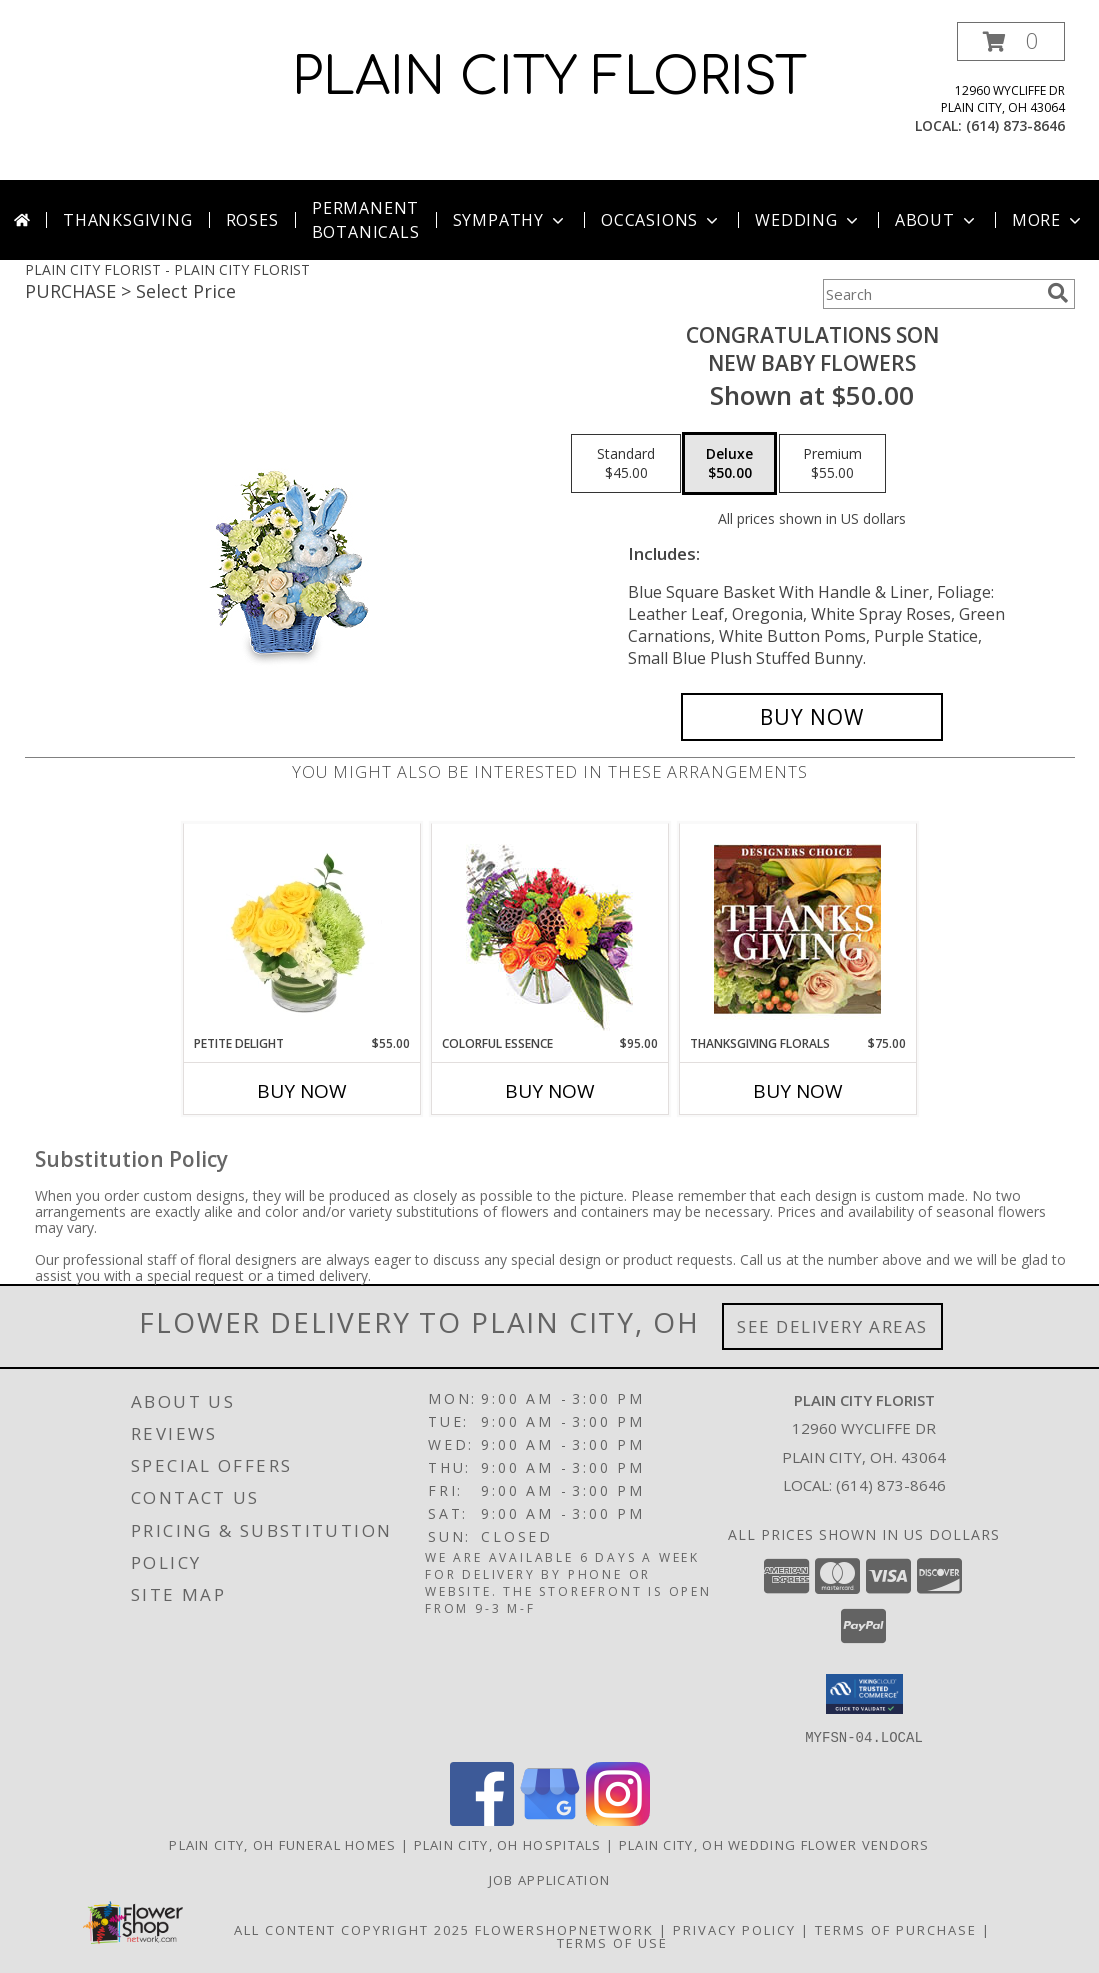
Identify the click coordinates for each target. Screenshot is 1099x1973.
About (937, 220)
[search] (1058, 293)
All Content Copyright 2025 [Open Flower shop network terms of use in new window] (352, 1929)
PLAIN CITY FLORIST (549, 78)
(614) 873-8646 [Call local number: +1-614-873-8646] (1015, 125)
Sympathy (510, 220)
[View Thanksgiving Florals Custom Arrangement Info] (797, 929)
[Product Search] (931, 294)
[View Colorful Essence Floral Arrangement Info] (549, 929)
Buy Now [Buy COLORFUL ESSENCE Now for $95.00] (550, 1091)
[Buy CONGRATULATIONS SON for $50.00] (812, 717)
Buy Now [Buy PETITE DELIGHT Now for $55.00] (302, 1091)
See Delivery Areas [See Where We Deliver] (832, 1326)
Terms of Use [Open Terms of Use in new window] (612, 1942)
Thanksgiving (128, 220)
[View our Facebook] (482, 1819)
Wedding (808, 220)
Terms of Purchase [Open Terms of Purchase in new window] (896, 1929)
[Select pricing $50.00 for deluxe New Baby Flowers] (729, 464)
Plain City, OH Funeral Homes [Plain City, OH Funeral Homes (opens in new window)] (282, 1844)
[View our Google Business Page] (550, 1819)
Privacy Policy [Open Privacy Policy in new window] (734, 1929)
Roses (252, 220)
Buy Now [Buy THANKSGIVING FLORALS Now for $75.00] (798, 1091)
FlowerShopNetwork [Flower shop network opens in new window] (564, 1929)
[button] (1011, 41)
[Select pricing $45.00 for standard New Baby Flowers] (626, 464)
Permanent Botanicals (366, 220)
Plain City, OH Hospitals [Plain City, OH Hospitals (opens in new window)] (508, 1844)
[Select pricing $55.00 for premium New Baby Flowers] (832, 464)
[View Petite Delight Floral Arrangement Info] (301, 929)
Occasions (661, 220)
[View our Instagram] (618, 1819)
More (1048, 220)
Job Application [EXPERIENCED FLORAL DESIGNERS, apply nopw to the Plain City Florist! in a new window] (550, 1879)
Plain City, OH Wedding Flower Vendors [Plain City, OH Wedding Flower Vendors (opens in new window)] (774, 1844)
